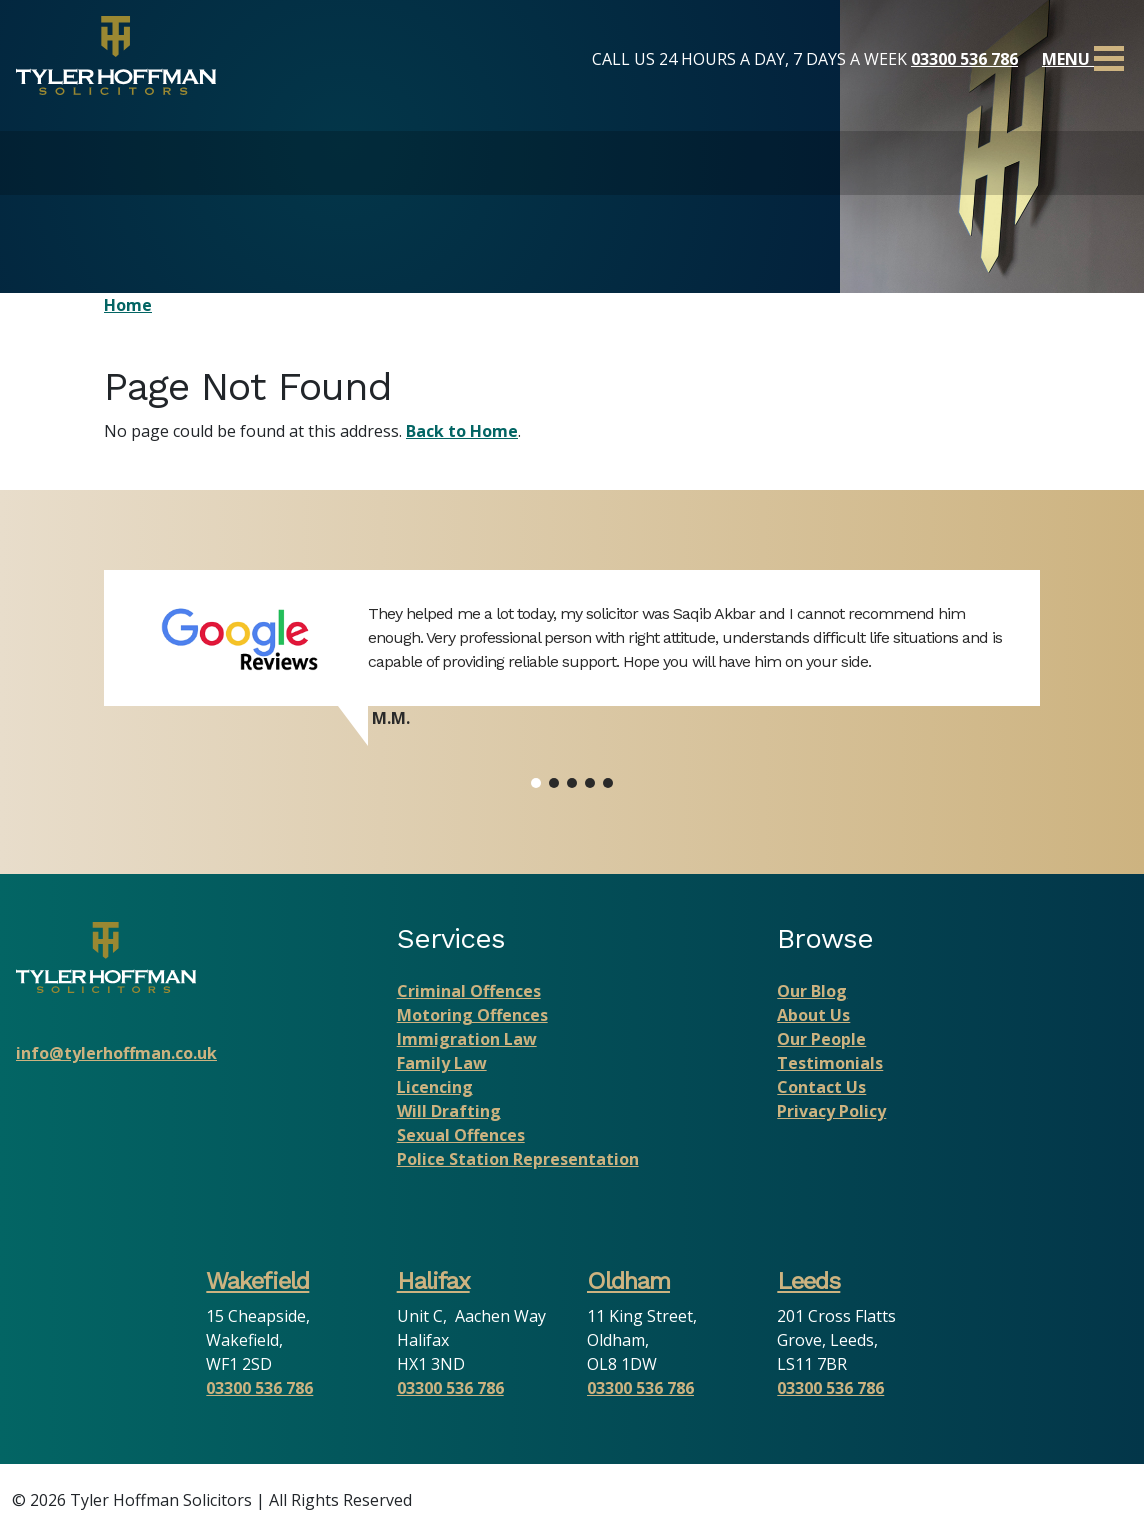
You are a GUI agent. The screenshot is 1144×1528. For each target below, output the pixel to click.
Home (128, 305)
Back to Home (462, 431)
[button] (536, 783)
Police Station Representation (518, 1159)
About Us (813, 1015)
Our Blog (812, 991)
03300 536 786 (964, 59)
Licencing (435, 1087)
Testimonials (830, 1063)
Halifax (433, 1281)
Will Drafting (449, 1111)
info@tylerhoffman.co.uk (116, 1053)
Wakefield (257, 1281)
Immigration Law (467, 1039)
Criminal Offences (469, 991)
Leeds (808, 1281)
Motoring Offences (472, 1015)
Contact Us (821, 1087)
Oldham (628, 1281)
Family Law (442, 1063)
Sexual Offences (461, 1135)
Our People (821, 1039)
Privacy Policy (831, 1111)
